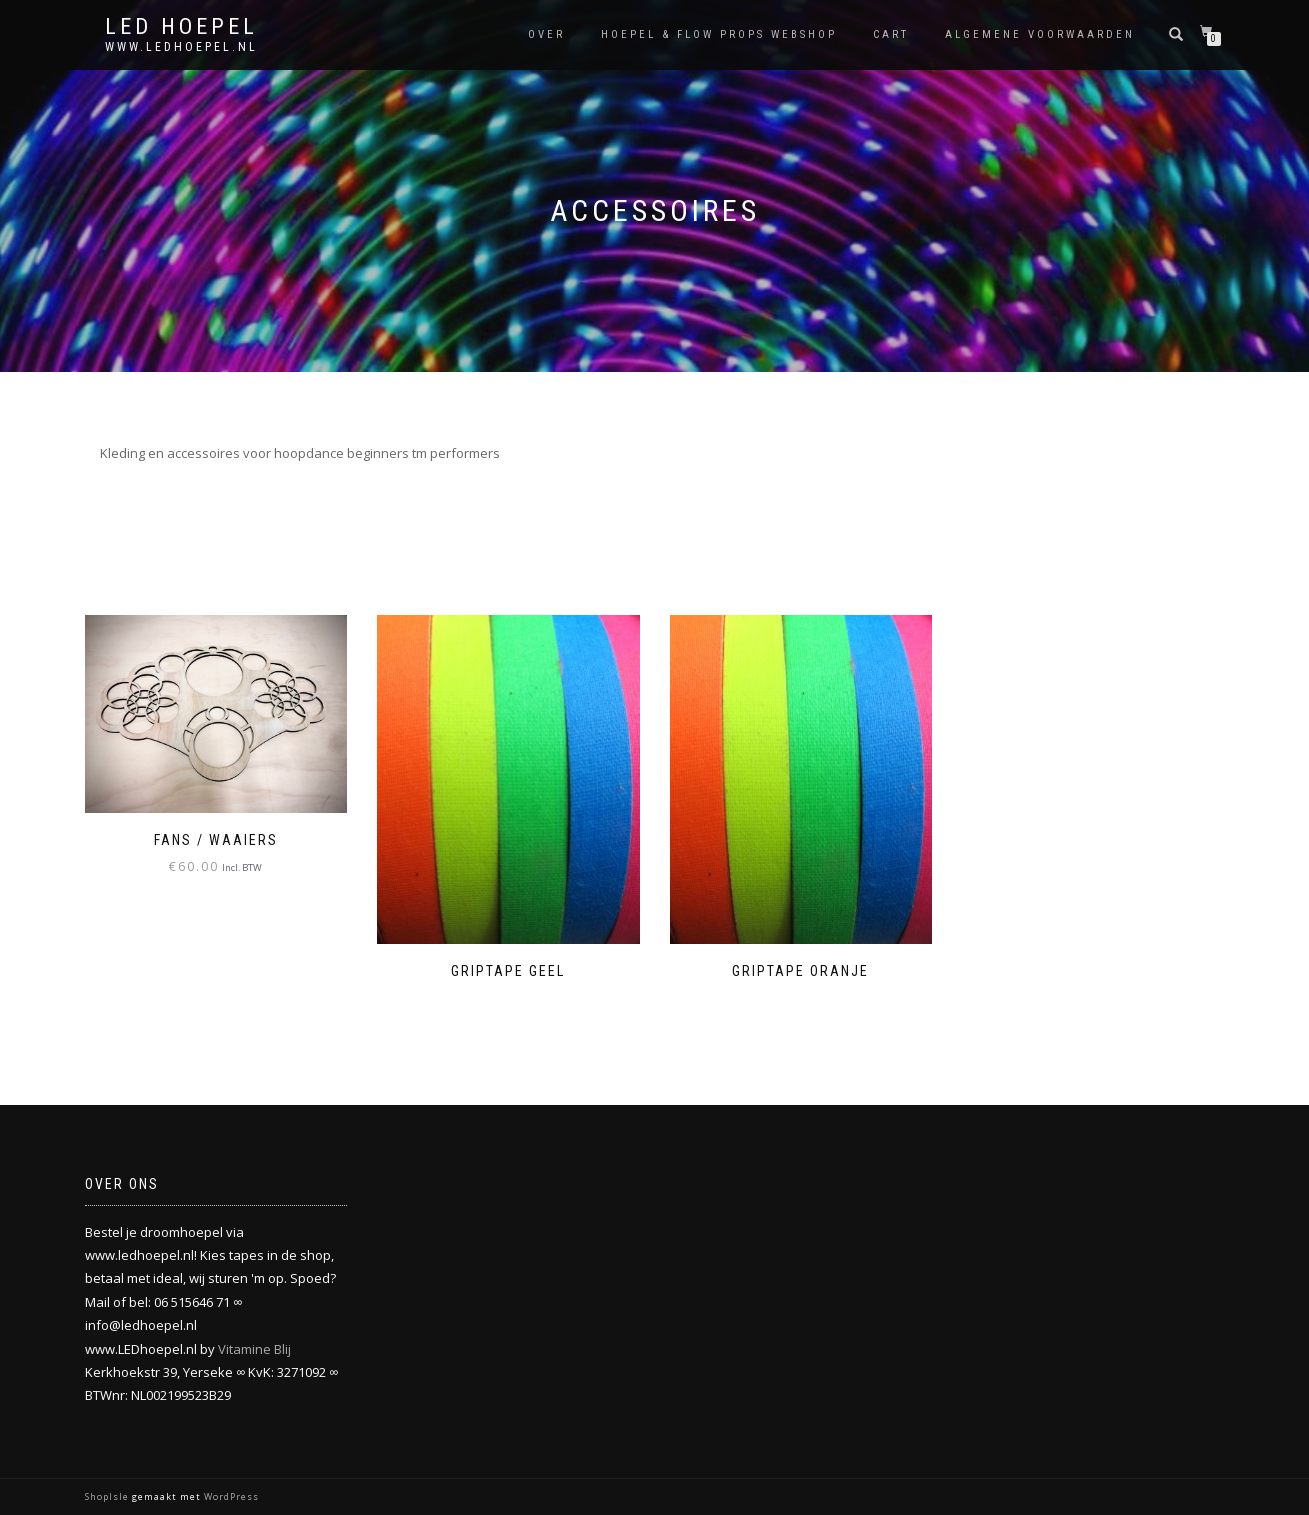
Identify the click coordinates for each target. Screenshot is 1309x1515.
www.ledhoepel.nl (181, 47)
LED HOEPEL (181, 27)
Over (546, 34)
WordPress (230, 1496)
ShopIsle (108, 1496)
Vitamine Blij (254, 1349)
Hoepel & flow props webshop (719, 34)
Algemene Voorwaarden (1040, 34)
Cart (891, 34)
